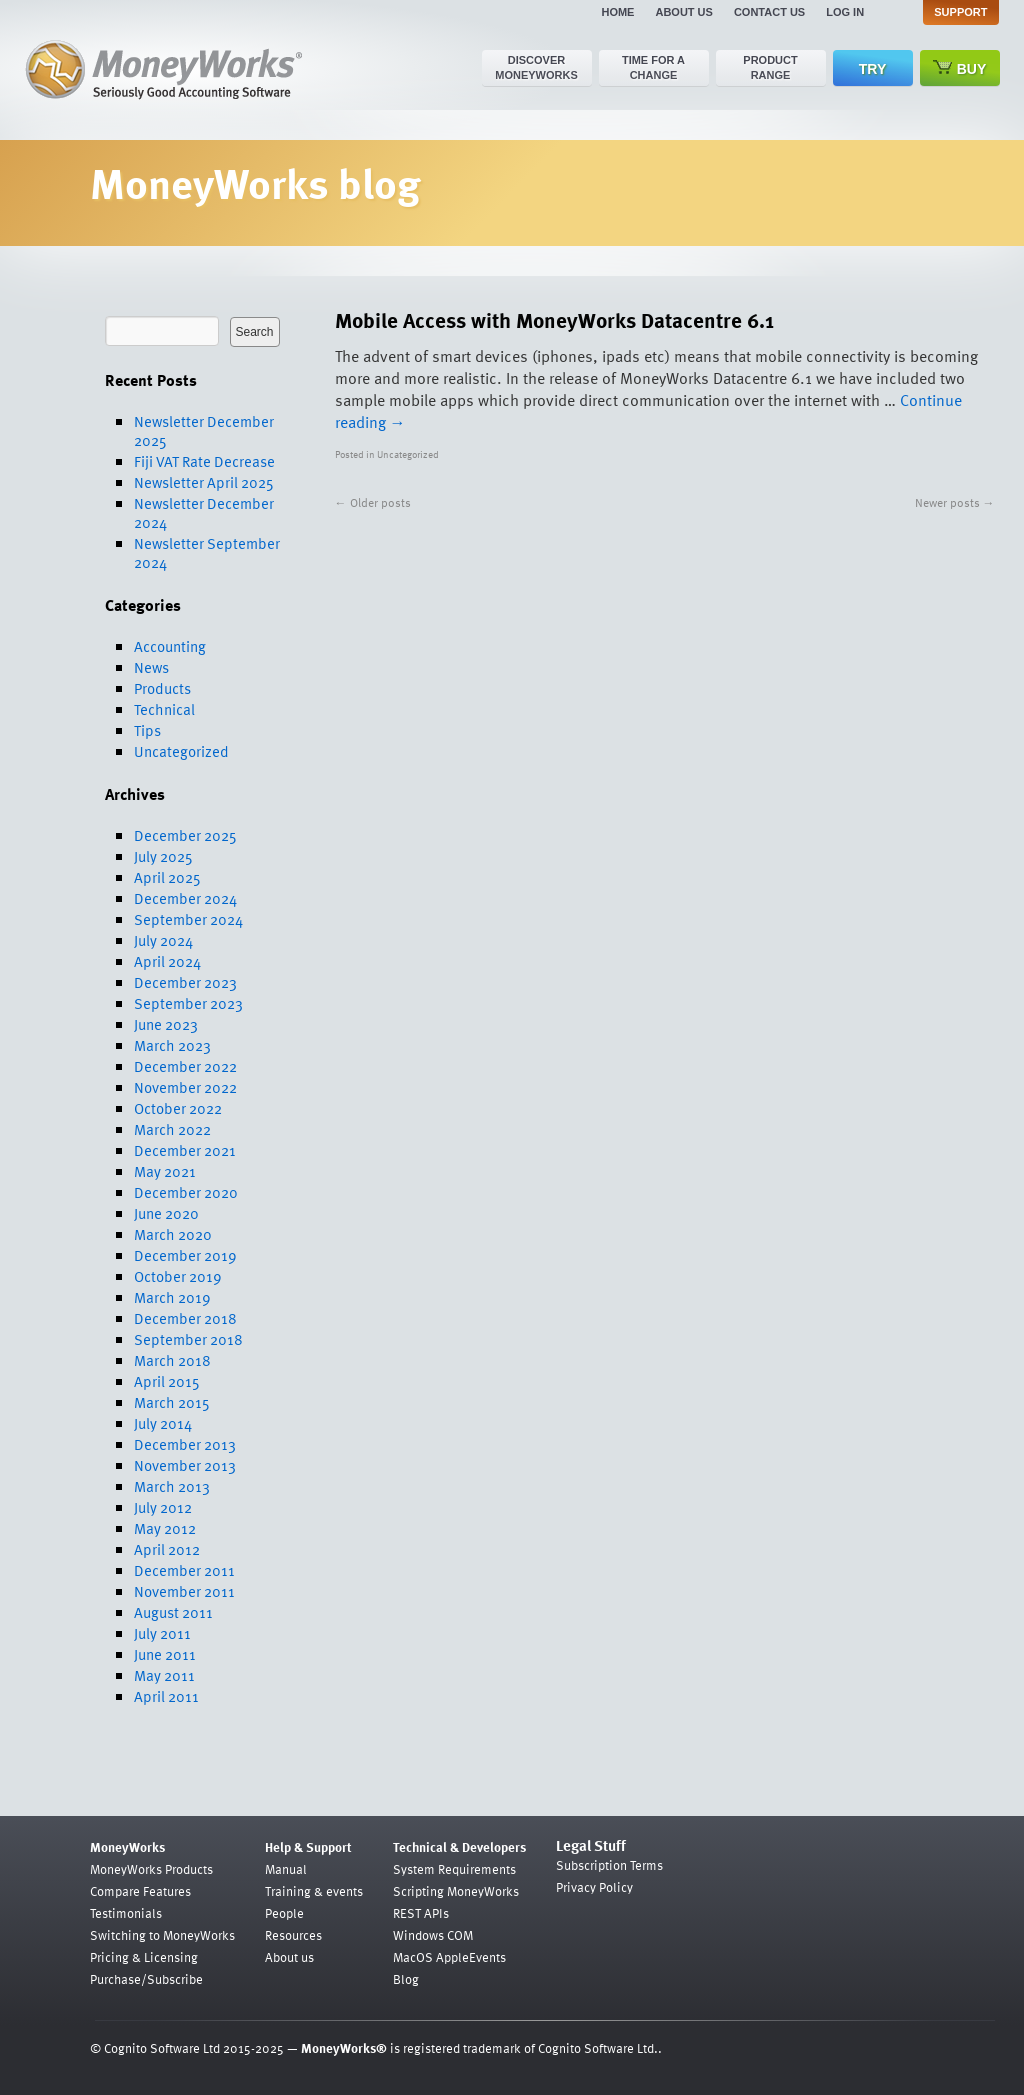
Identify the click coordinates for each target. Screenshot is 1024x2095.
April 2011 (166, 1696)
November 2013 (185, 1465)
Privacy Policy (594, 1887)
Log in (845, 12)
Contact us (769, 12)
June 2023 (166, 1024)
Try (872, 69)
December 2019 (185, 1255)
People (284, 1913)
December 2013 (185, 1444)
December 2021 (185, 1150)
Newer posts (955, 502)
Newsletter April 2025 (204, 482)
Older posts (373, 502)
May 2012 (165, 1528)
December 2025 (185, 835)
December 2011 (184, 1570)
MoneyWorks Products (151, 1869)
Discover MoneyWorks (536, 67)
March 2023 (172, 1045)
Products (162, 688)
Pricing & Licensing (144, 1957)
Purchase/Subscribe (146, 1979)
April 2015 (167, 1381)
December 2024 (185, 898)
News (151, 667)
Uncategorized (181, 751)
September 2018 (188, 1339)
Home (617, 12)
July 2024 (163, 940)
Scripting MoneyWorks (456, 1891)
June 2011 (165, 1654)
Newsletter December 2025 (204, 430)
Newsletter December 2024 (204, 512)
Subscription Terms (609, 1865)
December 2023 (185, 982)
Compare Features (140, 1891)
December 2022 (185, 1066)
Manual (286, 1869)
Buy (960, 68)
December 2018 (185, 1318)
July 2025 (163, 856)
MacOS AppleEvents (449, 1957)
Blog (406, 1979)
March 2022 (172, 1129)
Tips (147, 730)
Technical (164, 709)
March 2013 (172, 1486)
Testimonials (126, 1913)
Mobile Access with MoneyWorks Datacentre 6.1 (554, 319)
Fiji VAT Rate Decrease (204, 461)
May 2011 (164, 1675)
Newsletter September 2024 (207, 552)
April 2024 (167, 961)
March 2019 (172, 1297)
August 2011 (173, 1612)
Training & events (314, 1891)
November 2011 (184, 1591)
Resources (293, 1935)
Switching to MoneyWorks (162, 1935)
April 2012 (167, 1549)
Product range (770, 67)
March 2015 (172, 1402)
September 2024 (188, 919)
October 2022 (178, 1108)
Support (960, 12)
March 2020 (173, 1234)
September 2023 (188, 1003)
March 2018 (172, 1360)
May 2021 (165, 1171)
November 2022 (185, 1087)
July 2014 (163, 1423)
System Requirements (454, 1869)
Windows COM (433, 1935)
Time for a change (653, 67)
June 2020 (166, 1213)
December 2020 (186, 1192)
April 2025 (167, 877)
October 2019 (178, 1276)
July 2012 (163, 1507)
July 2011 (162, 1633)
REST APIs (421, 1913)
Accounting (170, 646)
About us (683, 12)
